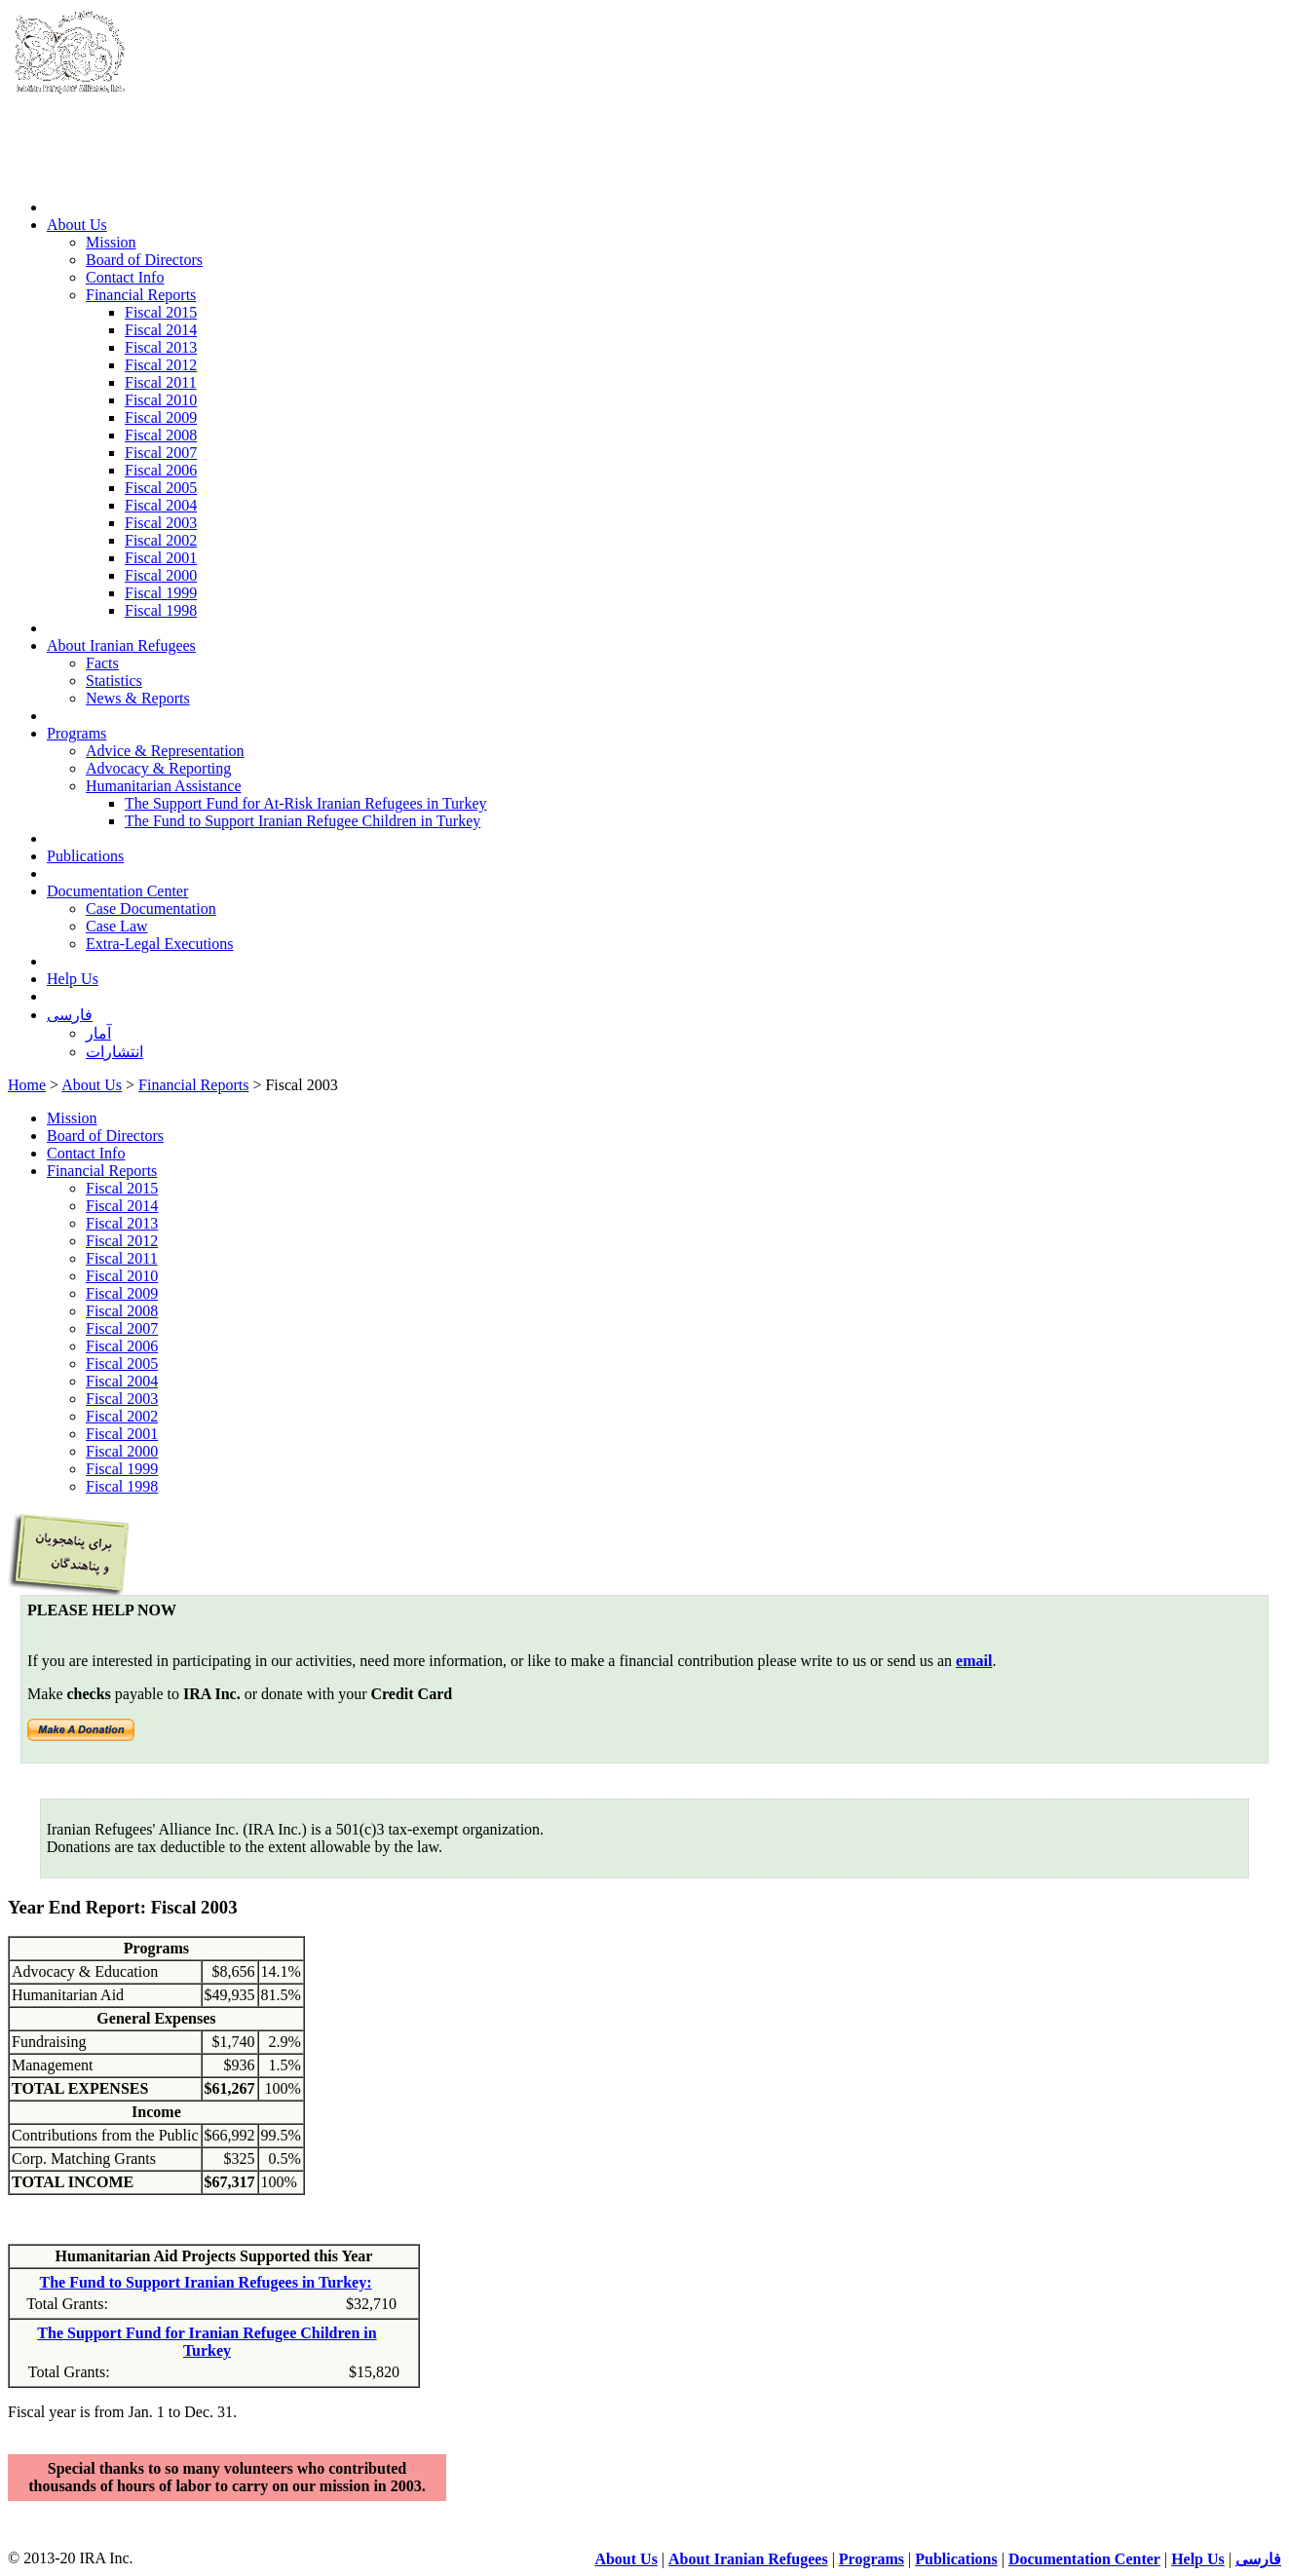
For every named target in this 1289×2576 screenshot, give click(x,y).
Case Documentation (151, 908)
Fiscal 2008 (161, 435)
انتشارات (114, 1051)
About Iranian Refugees (121, 645)
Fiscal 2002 (161, 540)
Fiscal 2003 (161, 522)
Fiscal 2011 (161, 382)
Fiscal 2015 (161, 312)
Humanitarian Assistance (164, 785)
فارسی (70, 1014)
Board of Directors (144, 259)
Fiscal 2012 (161, 365)
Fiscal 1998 (161, 610)
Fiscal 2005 (161, 487)
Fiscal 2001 (161, 557)
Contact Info (125, 277)
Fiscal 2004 (161, 505)
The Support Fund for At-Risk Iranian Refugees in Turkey (306, 803)
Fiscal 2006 (161, 470)
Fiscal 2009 (161, 417)
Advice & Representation (165, 750)
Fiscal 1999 (161, 593)
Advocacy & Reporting (158, 768)
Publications (85, 856)
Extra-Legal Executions (160, 943)
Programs (76, 733)
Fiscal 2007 (161, 452)
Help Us (72, 978)
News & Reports (138, 698)
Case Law (117, 926)
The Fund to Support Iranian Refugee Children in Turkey (302, 821)
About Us (77, 224)
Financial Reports (141, 294)
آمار (98, 1033)
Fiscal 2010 (161, 400)
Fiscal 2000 (161, 575)
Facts (102, 663)
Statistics (114, 680)
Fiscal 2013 (161, 347)
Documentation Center (117, 891)
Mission (111, 242)
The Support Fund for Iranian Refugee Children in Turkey (206, 2342)
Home (27, 1085)
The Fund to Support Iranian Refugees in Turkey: (206, 2282)
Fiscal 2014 (161, 330)
